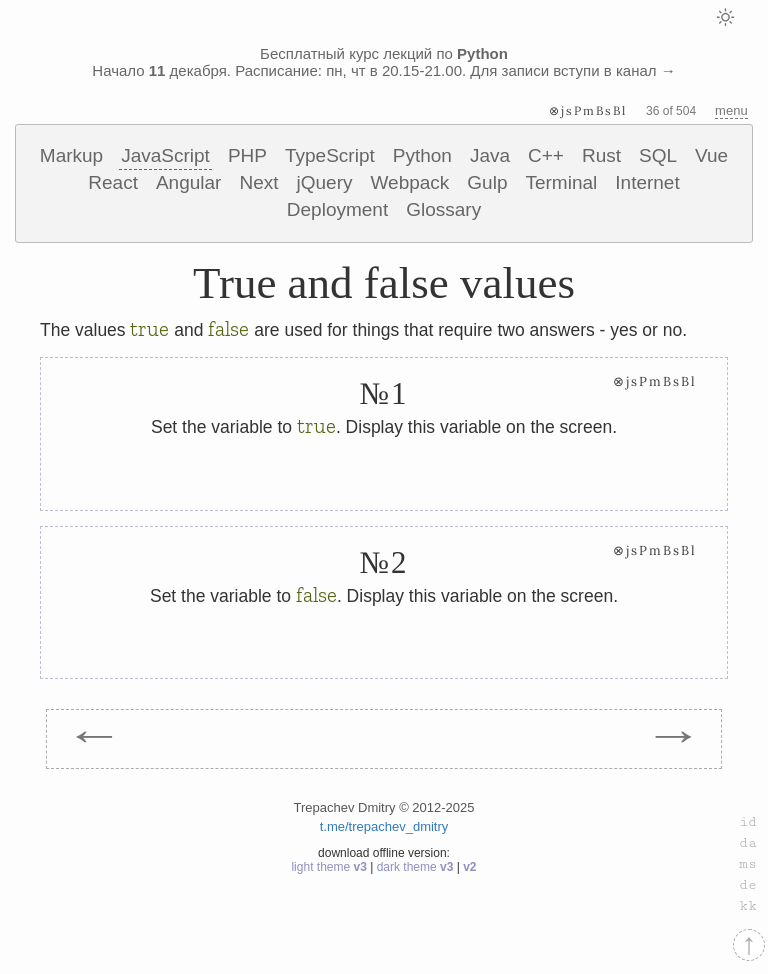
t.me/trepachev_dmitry (384, 826)
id (748, 822)
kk (748, 906)
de (748, 885)
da (748, 843)
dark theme (417, 867)
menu (731, 110)
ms (748, 864)
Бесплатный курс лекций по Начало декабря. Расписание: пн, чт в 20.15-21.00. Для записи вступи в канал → (383, 62)
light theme (330, 867)
